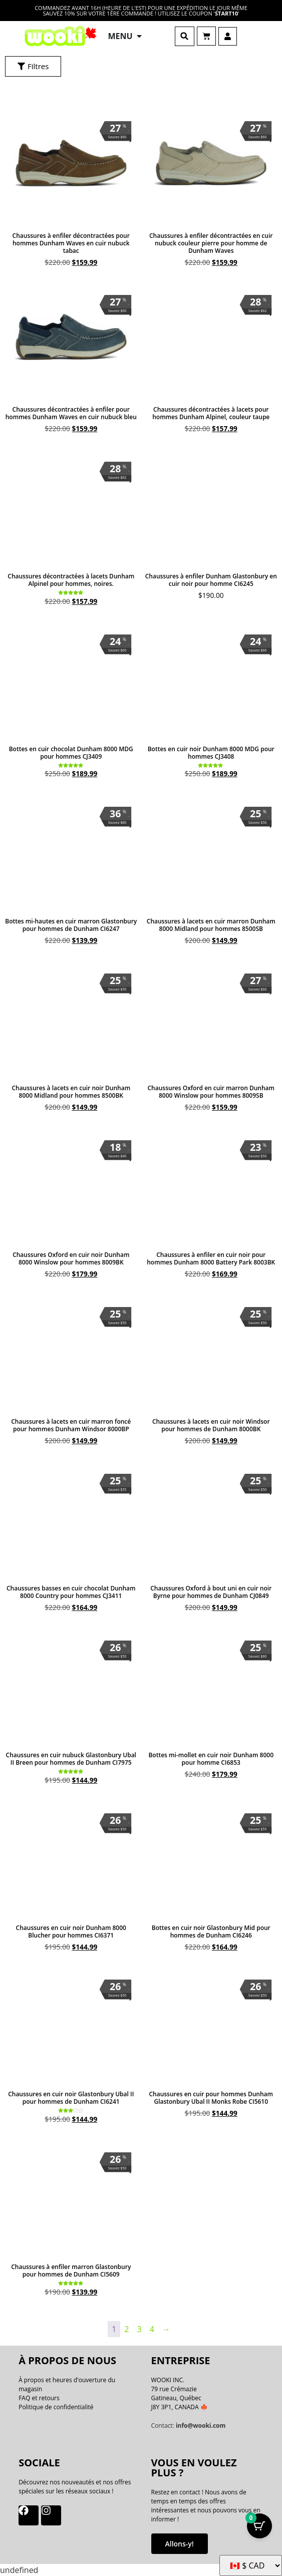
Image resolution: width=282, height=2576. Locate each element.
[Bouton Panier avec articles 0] (259, 2525)
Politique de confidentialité (56, 2407)
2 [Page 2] (126, 2329)
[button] (184, 36)
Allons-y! (179, 2543)
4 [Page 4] (152, 2329)
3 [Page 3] (139, 2329)
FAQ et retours (39, 2398)
